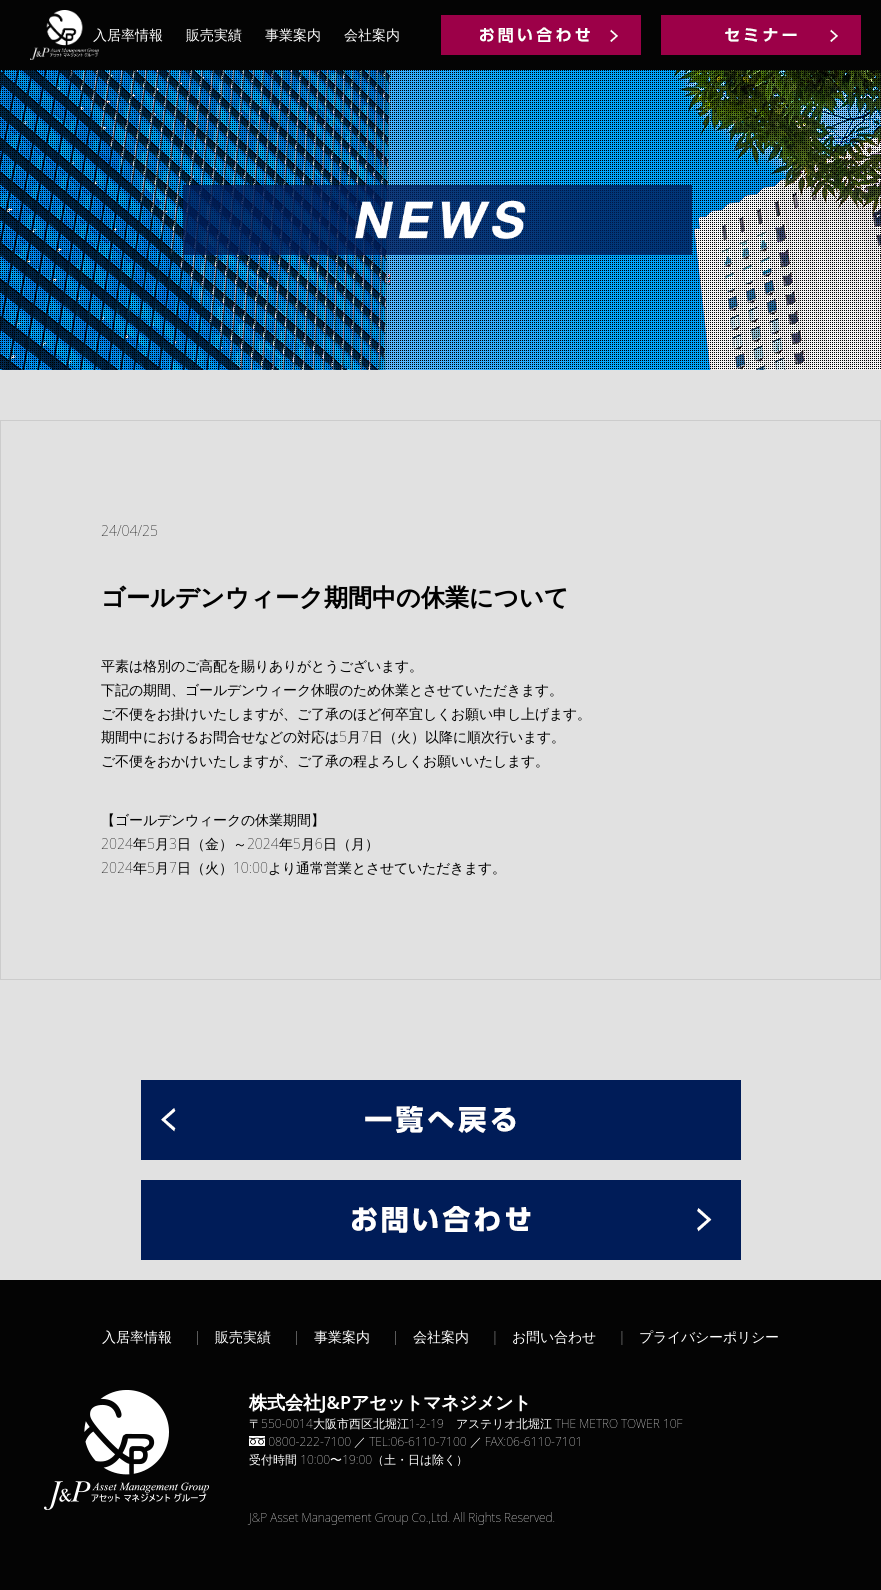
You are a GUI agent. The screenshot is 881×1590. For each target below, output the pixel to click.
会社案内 (372, 34)
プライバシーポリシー (709, 1336)
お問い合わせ (554, 1336)
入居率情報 (128, 34)
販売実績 (214, 34)
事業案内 (293, 34)
